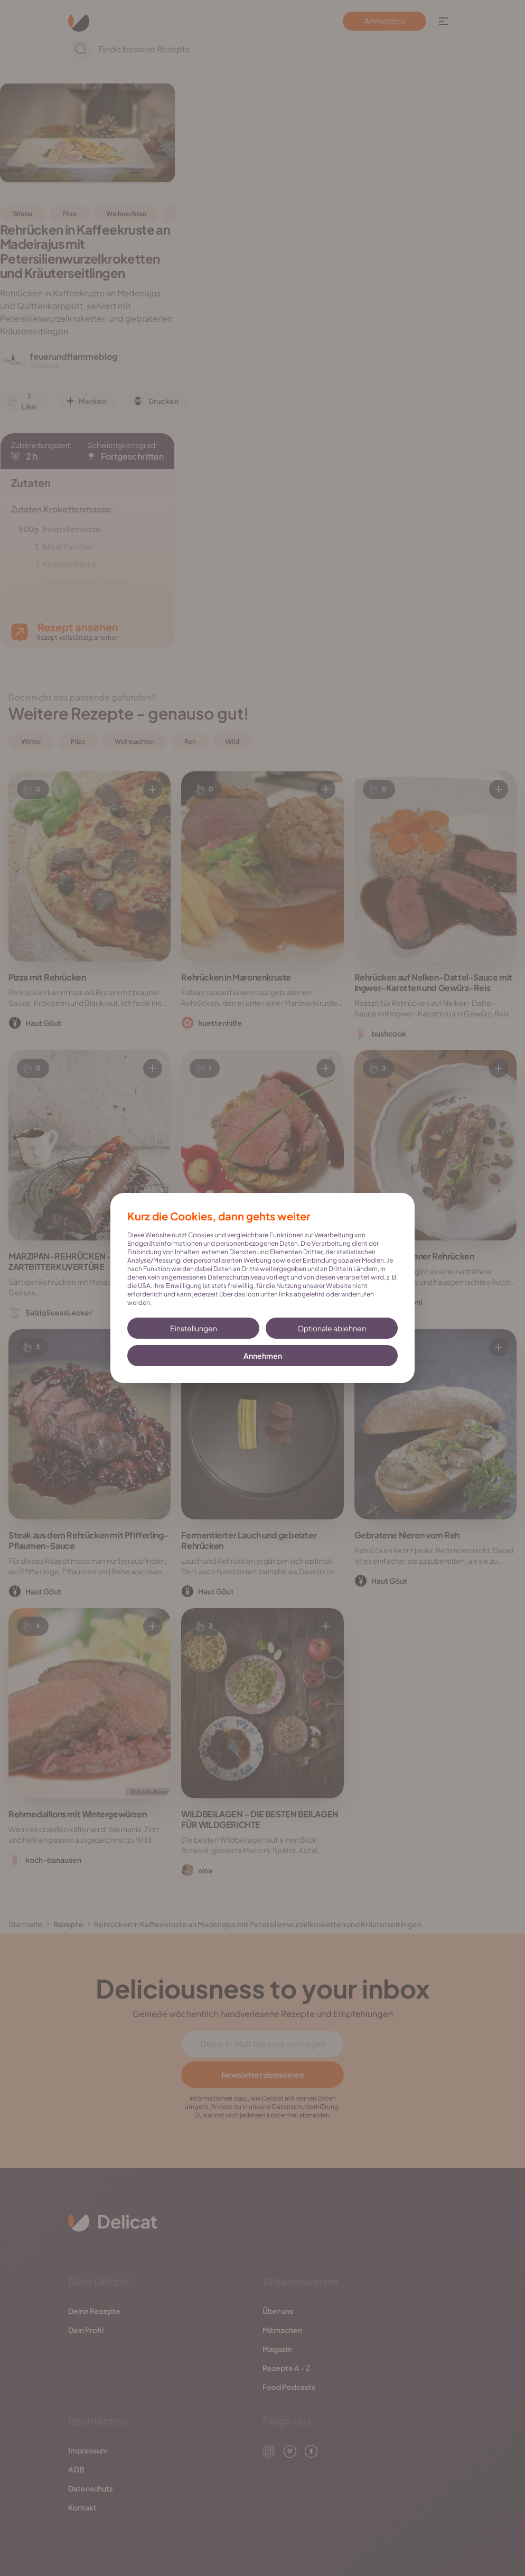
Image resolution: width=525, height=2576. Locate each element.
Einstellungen (193, 1328)
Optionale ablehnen (331, 1328)
